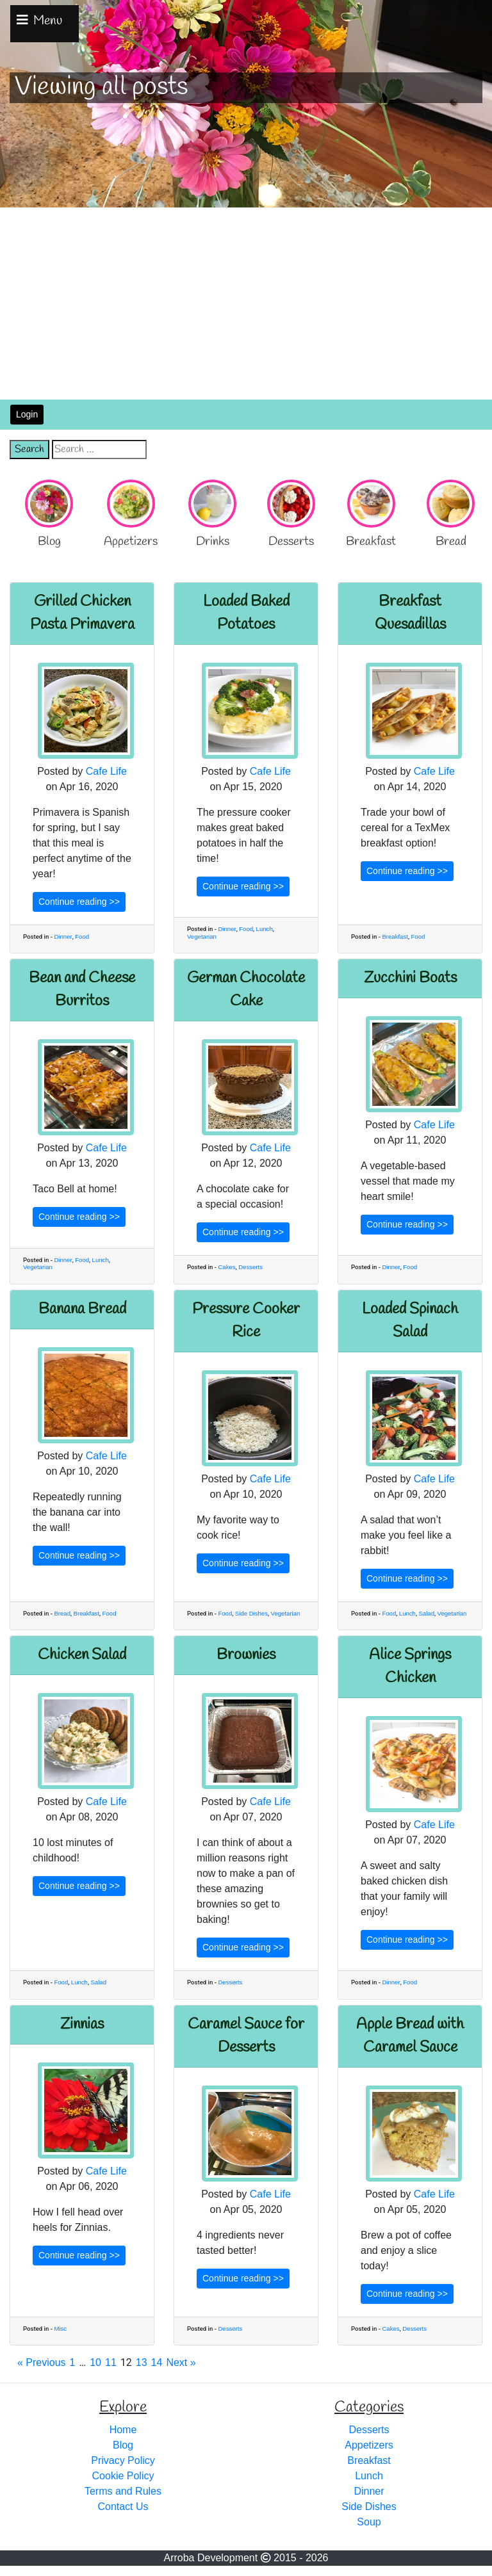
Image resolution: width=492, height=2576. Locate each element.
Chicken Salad (82, 1655)
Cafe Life (106, 771)
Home (123, 2429)
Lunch (264, 928)
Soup (369, 2521)
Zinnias (82, 2024)
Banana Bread (82, 1309)
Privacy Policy (123, 2460)
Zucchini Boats (410, 978)
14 (157, 2362)
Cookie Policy (123, 2475)
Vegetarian (202, 936)
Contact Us (122, 2506)
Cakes (226, 1266)
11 (111, 2362)
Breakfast (395, 936)
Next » (180, 2362)
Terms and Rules (123, 2491)
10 (95, 2362)
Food (82, 936)
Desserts (250, 1266)
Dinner (63, 936)
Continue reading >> (79, 901)
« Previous (41, 2362)
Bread (62, 1613)
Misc (60, 2328)
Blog (123, 2445)
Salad (426, 1613)
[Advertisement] (246, 303)
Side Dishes (251, 1613)
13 (141, 2362)
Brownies (246, 1655)
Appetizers (369, 2445)
